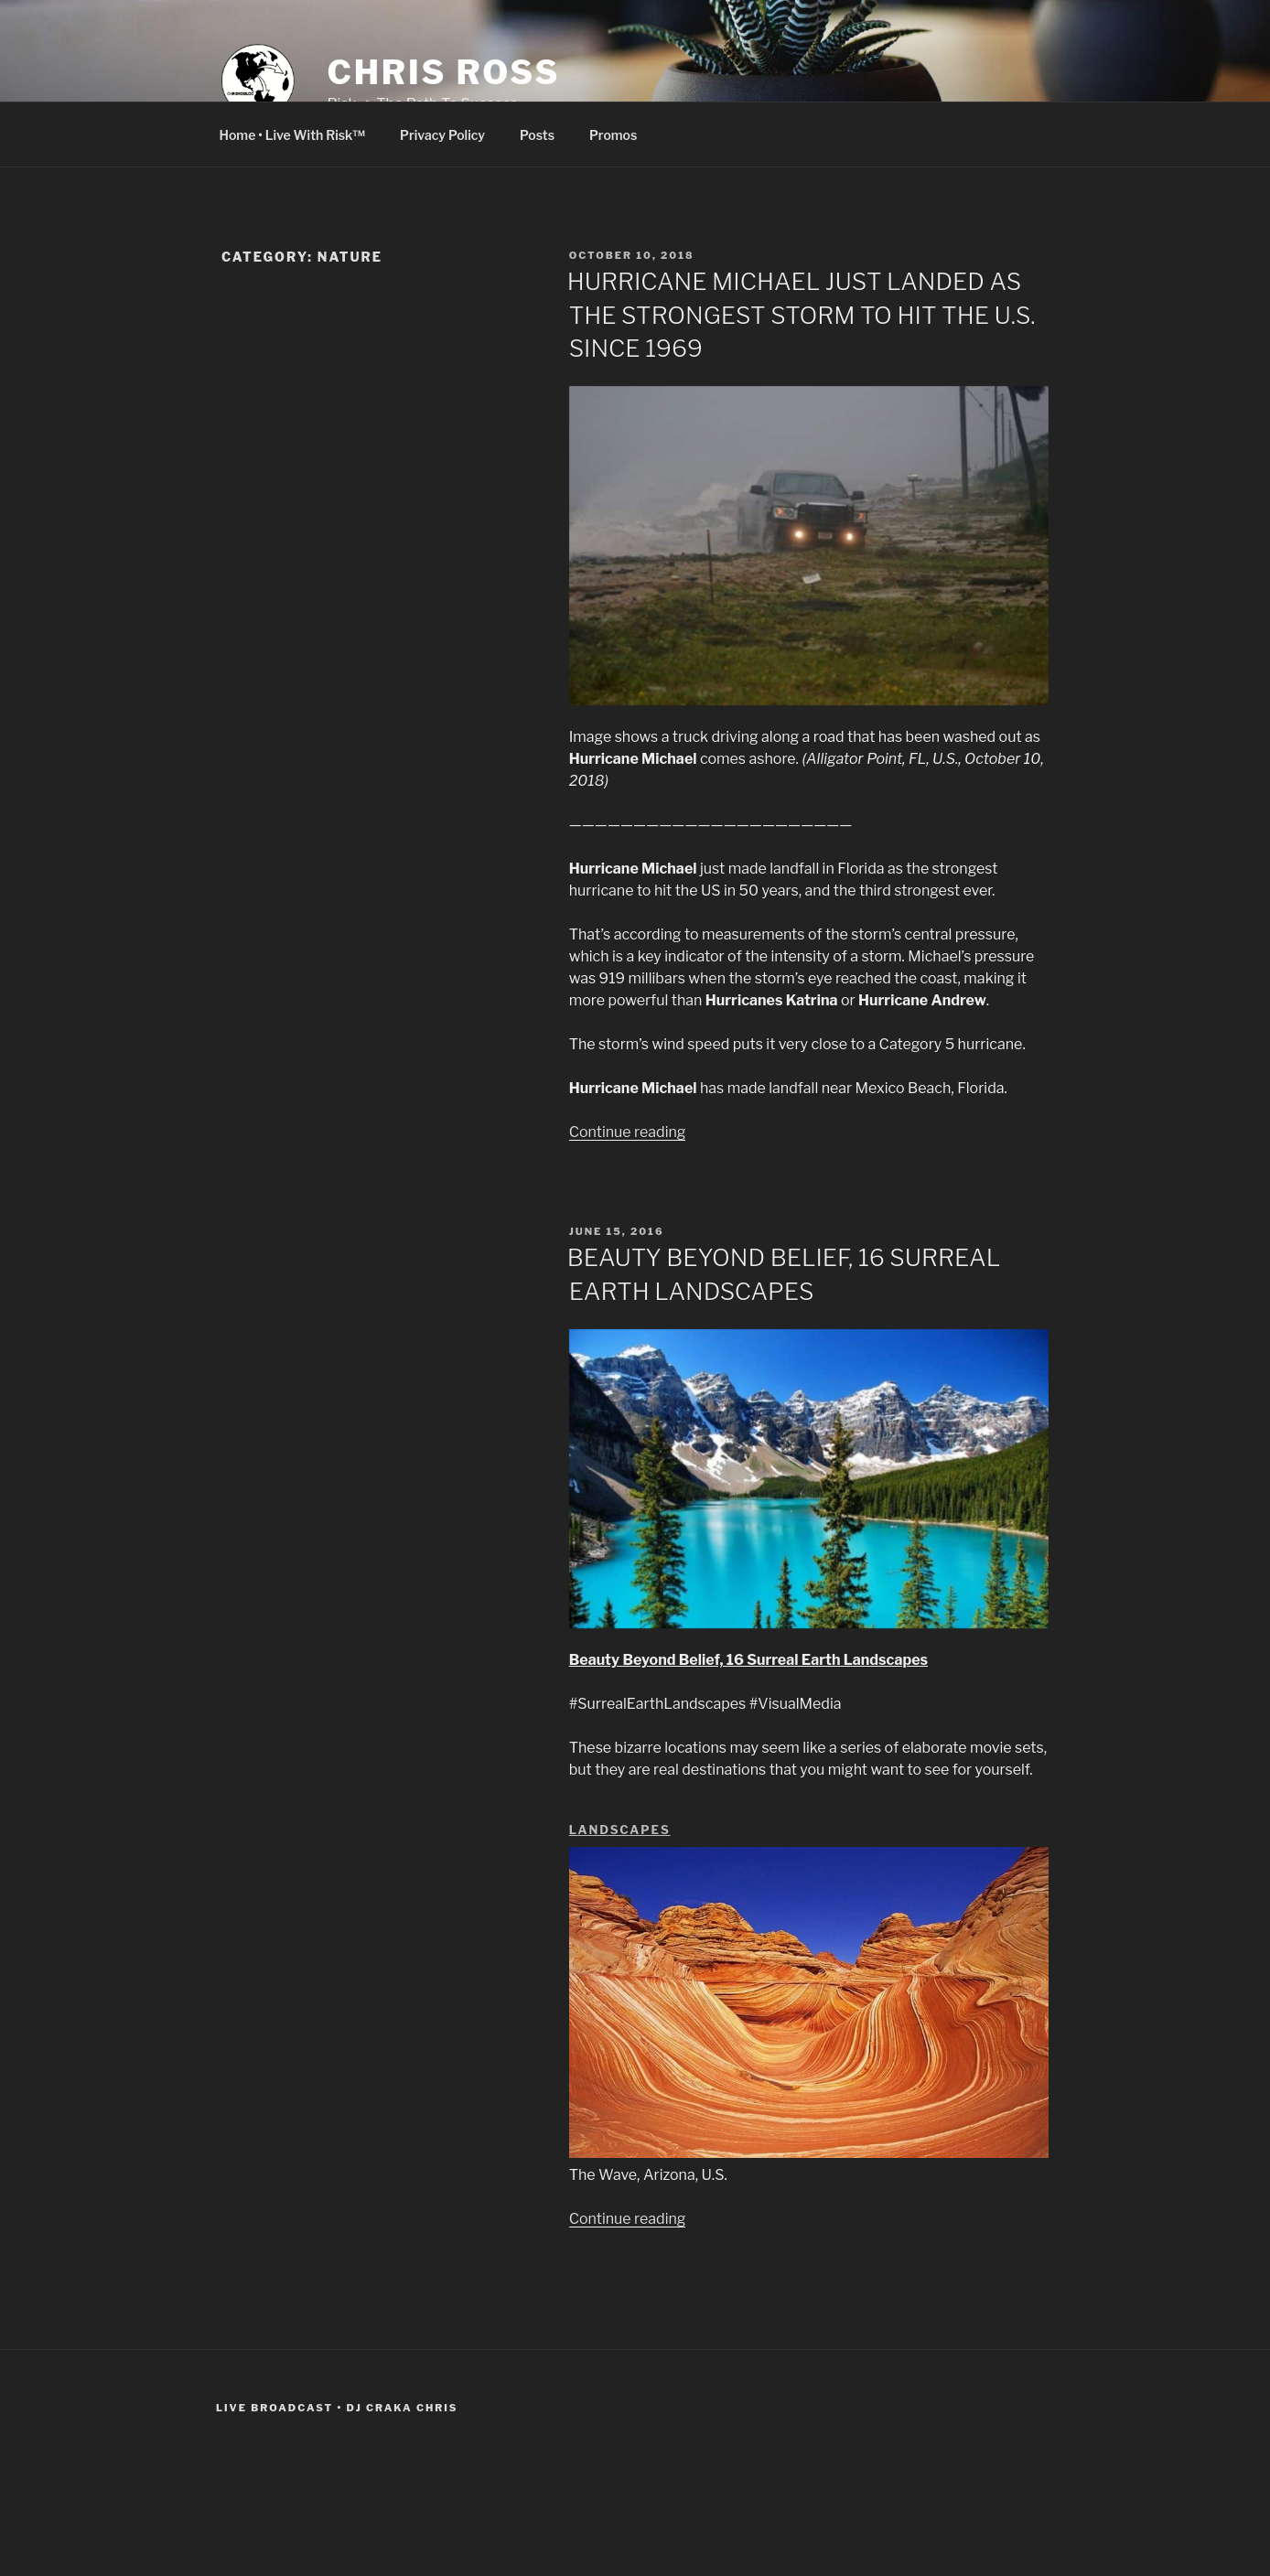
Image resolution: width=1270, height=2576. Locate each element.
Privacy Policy (442, 135)
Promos (613, 135)
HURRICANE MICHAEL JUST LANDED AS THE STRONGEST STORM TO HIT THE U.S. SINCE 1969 (801, 314)
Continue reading (627, 1132)
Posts (537, 135)
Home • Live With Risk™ (293, 135)
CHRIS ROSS (443, 72)
